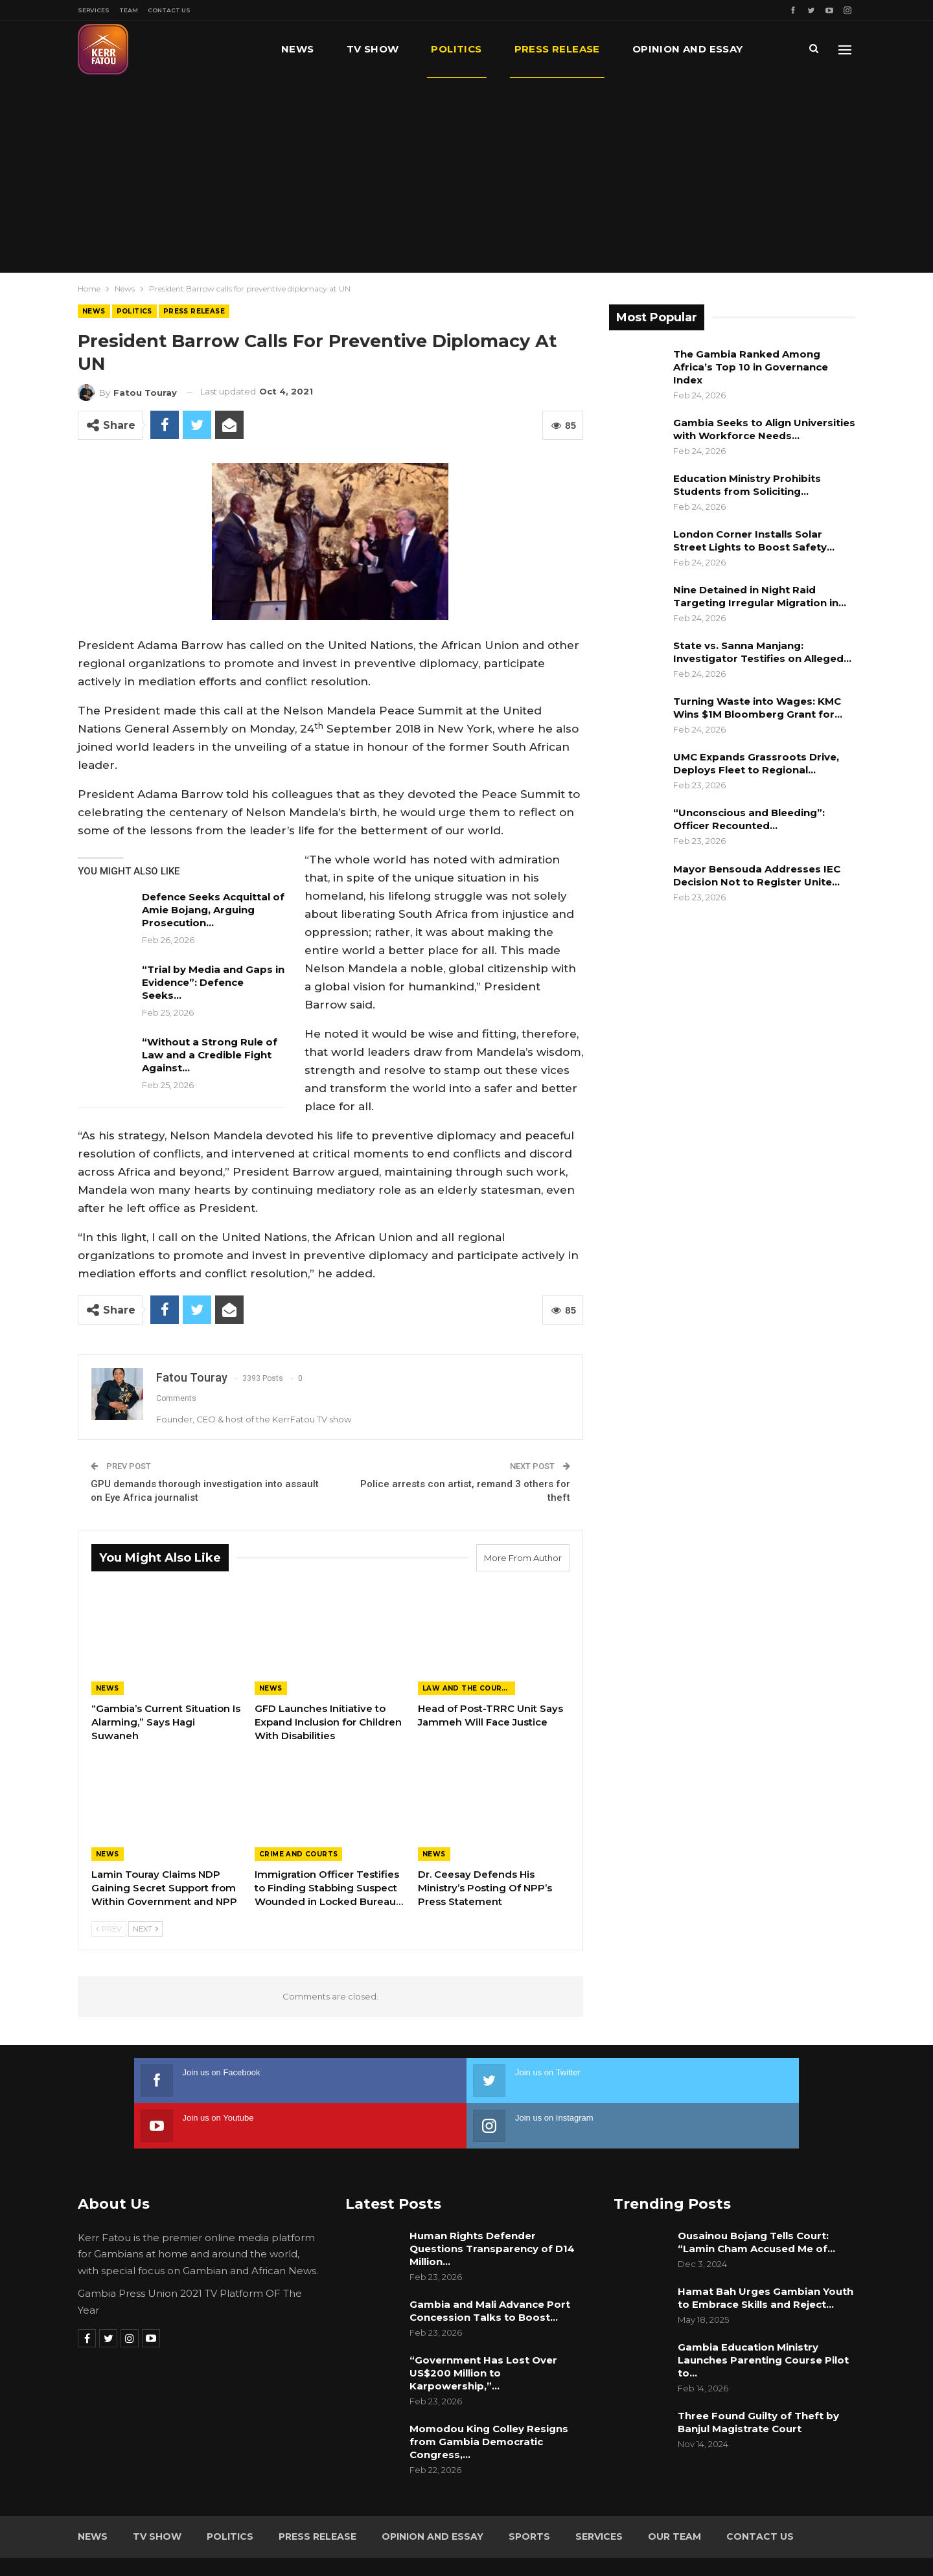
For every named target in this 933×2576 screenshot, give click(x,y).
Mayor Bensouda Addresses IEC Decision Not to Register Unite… (756, 875)
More (648, 49)
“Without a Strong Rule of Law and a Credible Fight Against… (209, 1055)
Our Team (674, 2491)
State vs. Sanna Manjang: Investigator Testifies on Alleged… (762, 652)
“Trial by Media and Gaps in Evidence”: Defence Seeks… (213, 982)
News (297, 49)
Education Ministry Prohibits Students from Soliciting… (747, 484)
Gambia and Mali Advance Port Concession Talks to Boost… (489, 2265)
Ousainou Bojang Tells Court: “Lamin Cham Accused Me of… (756, 2196)
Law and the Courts (467, 1688)
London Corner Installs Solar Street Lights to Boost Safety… (754, 540)
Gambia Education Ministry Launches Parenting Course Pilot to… (763, 2315)
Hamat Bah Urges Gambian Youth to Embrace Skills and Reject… (765, 2252)
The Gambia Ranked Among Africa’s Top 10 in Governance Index (750, 367)
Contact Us (169, 10)
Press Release (557, 49)
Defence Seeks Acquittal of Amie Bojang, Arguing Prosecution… (213, 910)
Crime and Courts (298, 1854)
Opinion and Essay (432, 2491)
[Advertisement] (466, 175)
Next (145, 1928)
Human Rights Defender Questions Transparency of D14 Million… (492, 2203)
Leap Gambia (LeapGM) (801, 2542)
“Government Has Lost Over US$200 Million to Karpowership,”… (483, 2327)
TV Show (373, 49)
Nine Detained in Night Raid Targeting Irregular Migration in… (759, 596)
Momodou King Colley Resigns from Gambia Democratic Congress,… (488, 2396)
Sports (529, 2491)
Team (128, 10)
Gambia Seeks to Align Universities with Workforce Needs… (764, 429)
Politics (456, 49)
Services (93, 10)
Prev (109, 1928)
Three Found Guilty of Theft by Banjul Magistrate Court (758, 2376)
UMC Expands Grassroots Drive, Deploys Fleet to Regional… (756, 763)
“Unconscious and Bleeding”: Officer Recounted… (749, 819)
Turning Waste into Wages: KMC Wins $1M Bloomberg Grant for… (757, 707)
